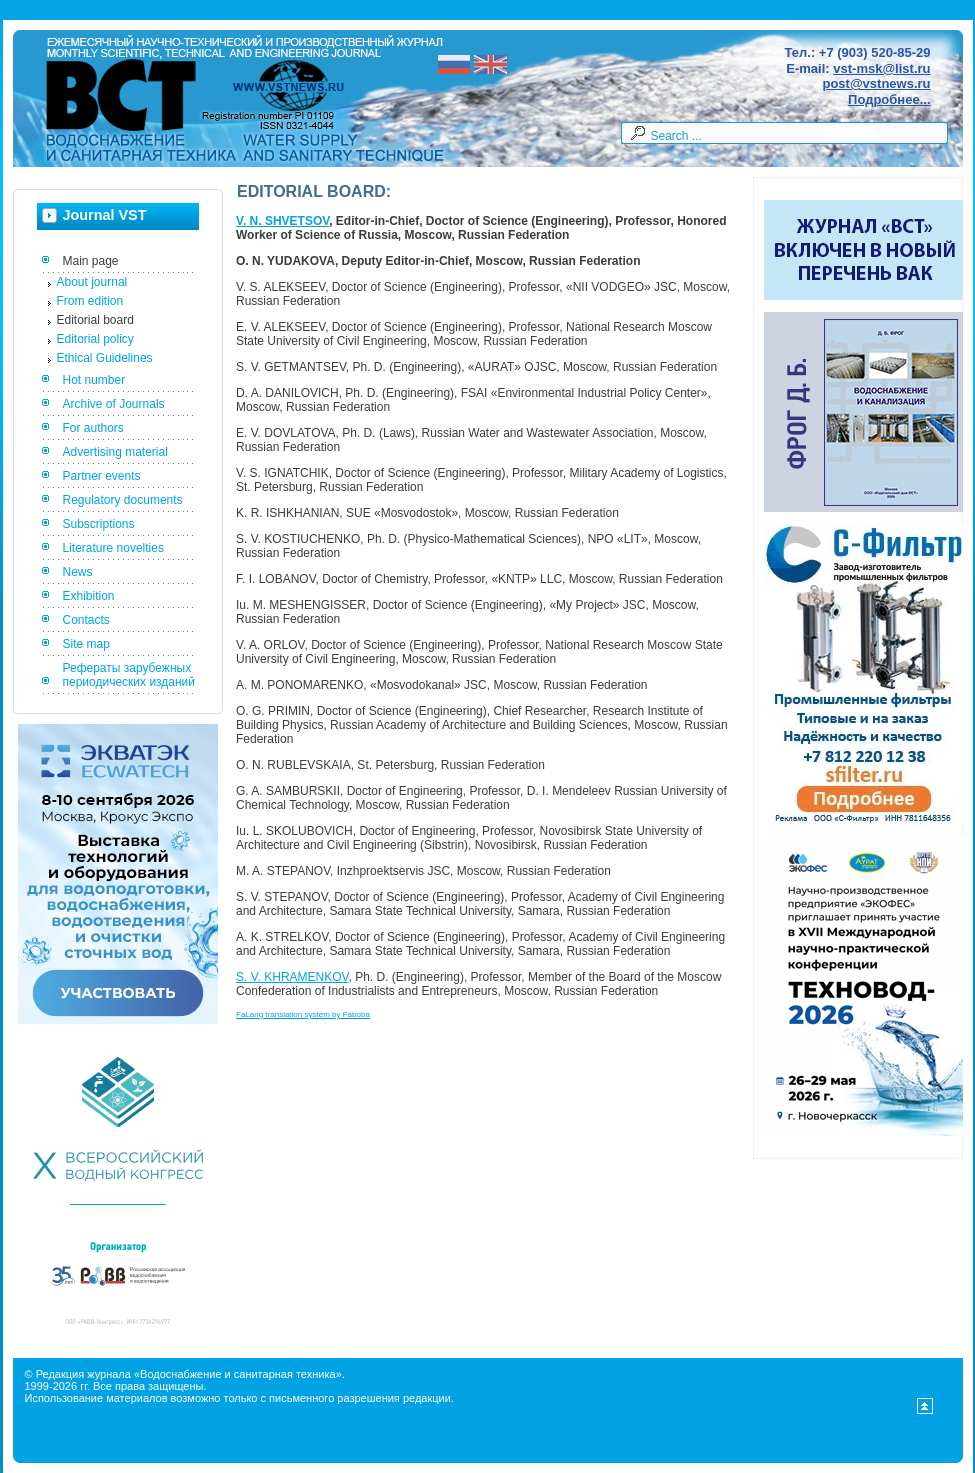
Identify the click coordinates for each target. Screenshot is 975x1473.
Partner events (102, 476)
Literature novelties (113, 548)
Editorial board (95, 320)
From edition (90, 301)
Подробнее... (889, 99)
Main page (91, 261)
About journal (92, 282)
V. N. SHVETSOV (282, 221)
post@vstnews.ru (876, 83)
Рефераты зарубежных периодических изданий (129, 675)
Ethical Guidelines (105, 358)
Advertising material (115, 452)
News (78, 572)
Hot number (94, 380)
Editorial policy (95, 339)
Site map (86, 644)
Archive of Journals (114, 404)
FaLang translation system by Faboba (303, 1014)
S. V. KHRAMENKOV (292, 977)
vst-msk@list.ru (881, 68)
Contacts (86, 620)
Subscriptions (99, 524)
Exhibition (89, 596)
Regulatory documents (123, 500)
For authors (93, 428)
